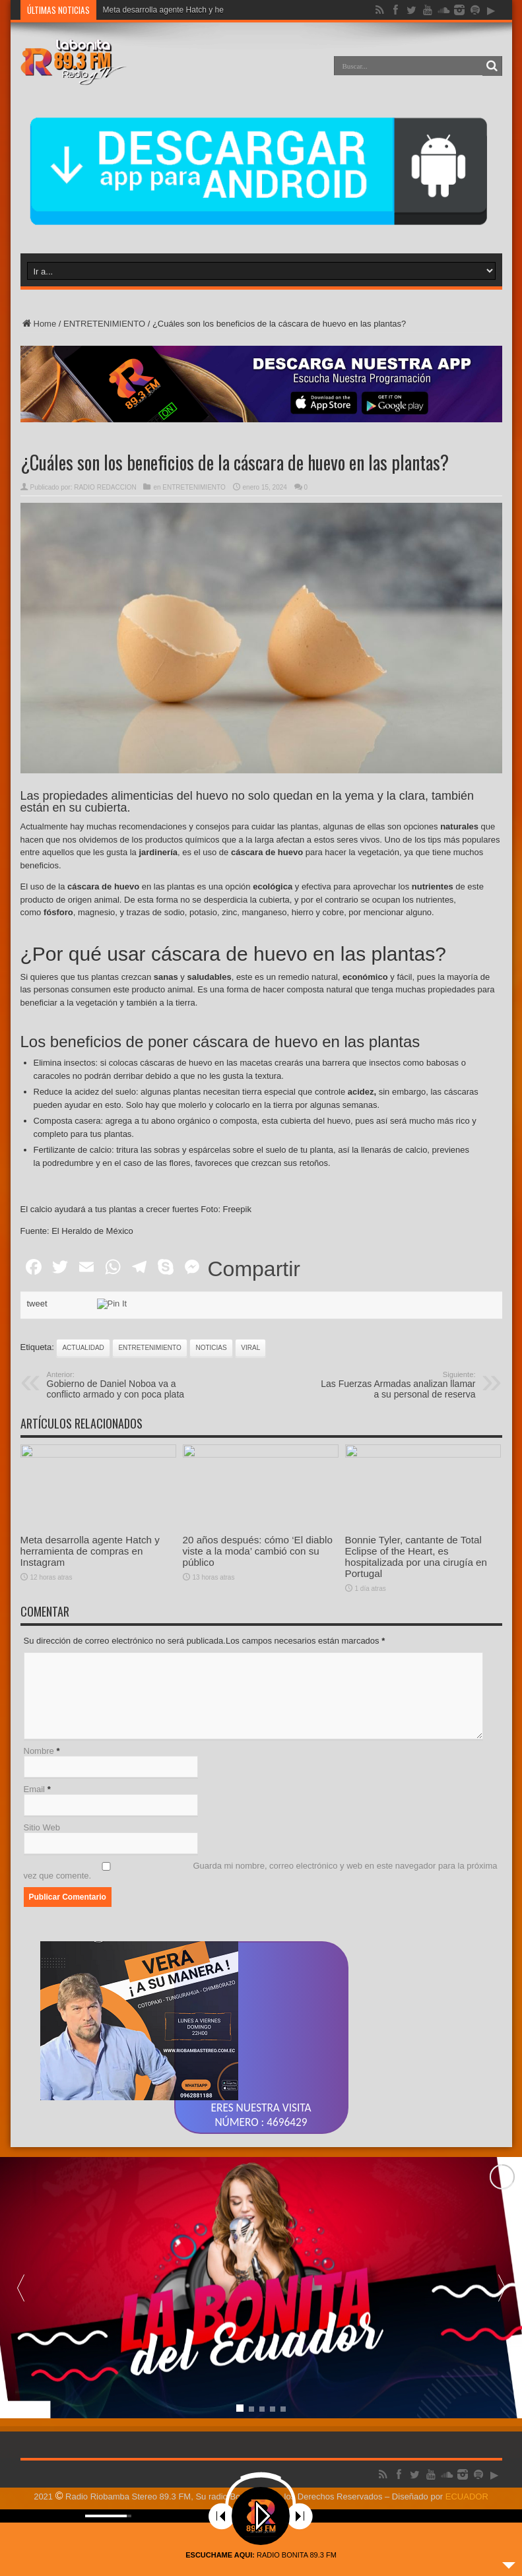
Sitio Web (42, 1914)
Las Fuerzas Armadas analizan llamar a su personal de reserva (395, 1471)
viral (250, 1434)
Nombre (39, 1837)
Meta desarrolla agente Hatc (153, 10)
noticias (210, 1434)
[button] (501, 2413)
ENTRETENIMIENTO (104, 324)
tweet (37, 1390)
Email (35, 1876)
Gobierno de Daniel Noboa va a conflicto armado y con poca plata (128, 1471)
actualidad (83, 1434)
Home (38, 324)
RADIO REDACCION (105, 487)
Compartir (254, 1354)
